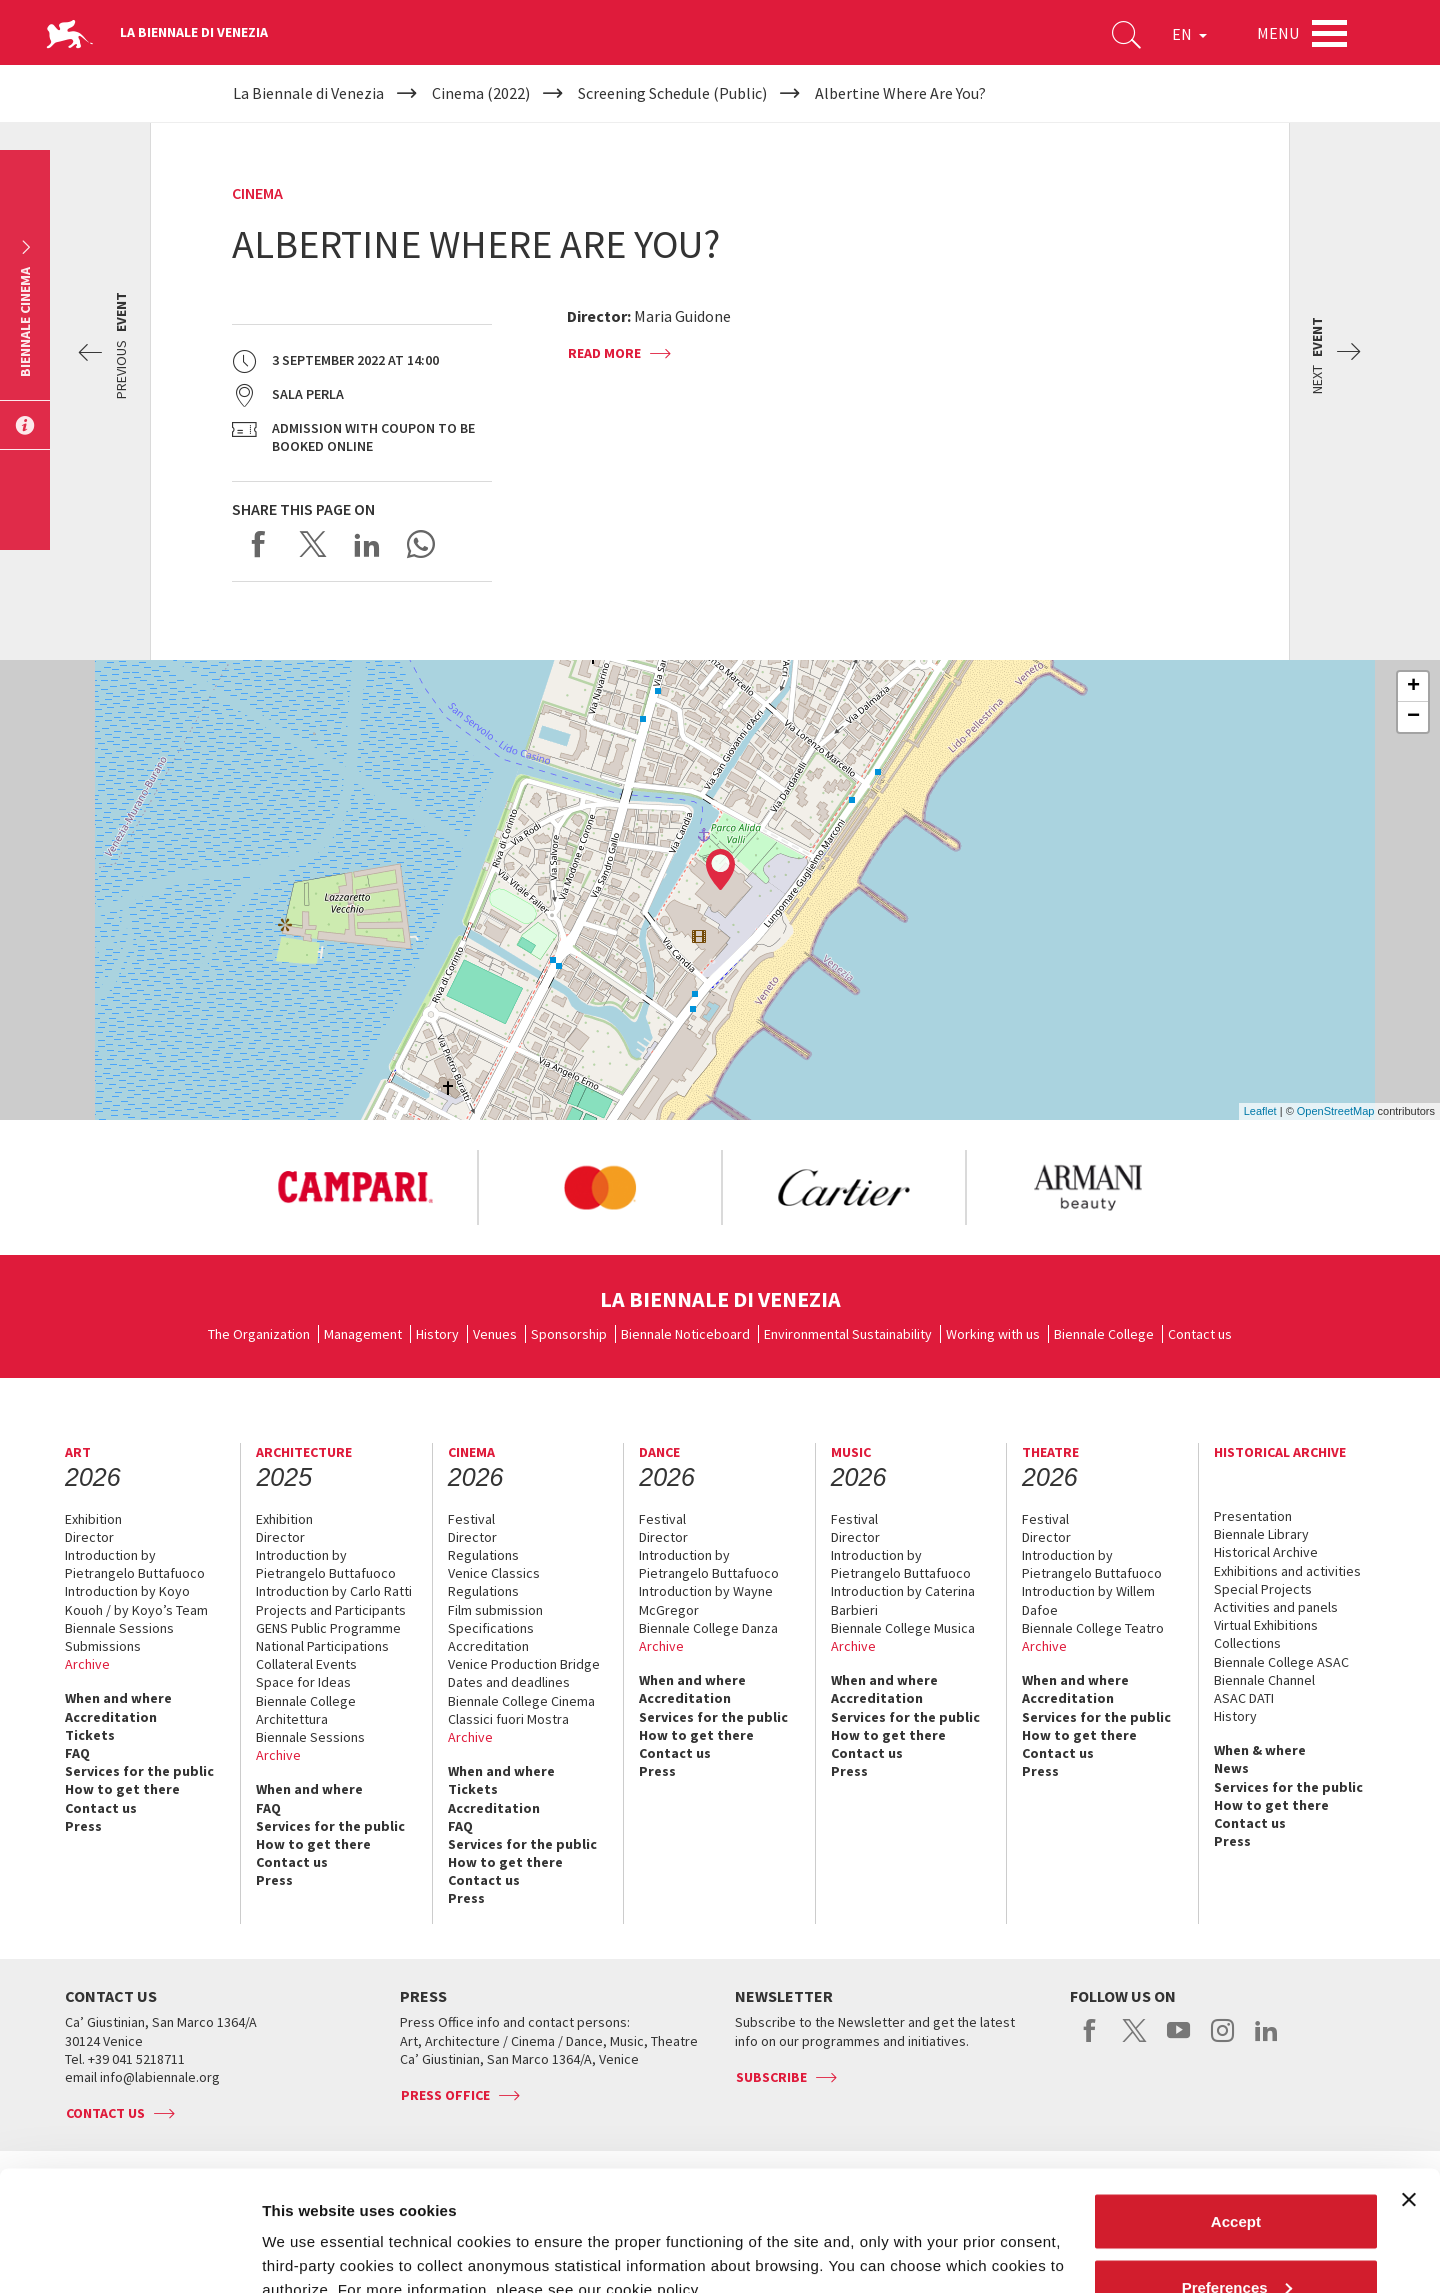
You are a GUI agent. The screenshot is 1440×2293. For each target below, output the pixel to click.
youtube (1178, 2041)
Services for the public (139, 1771)
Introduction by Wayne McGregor (706, 1600)
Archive (87, 1664)
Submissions (103, 1646)
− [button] (1413, 717)
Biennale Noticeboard (685, 1334)
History (437, 1334)
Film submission (495, 1610)
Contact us (1200, 1334)
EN (1189, 34)
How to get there (122, 1789)
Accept (1236, 2108)
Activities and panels (1276, 1607)
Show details (308, 2231)
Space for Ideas (303, 1682)
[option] (355, 1188)
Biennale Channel (1264, 1680)
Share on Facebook (259, 544)
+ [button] (1413, 687)
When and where (118, 1698)
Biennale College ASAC (1281, 1662)
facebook (1090, 2041)
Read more (604, 353)
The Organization (259, 1334)
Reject (1235, 2239)
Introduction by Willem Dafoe (1088, 1600)
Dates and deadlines (509, 1682)
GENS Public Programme (328, 1628)
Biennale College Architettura (306, 1710)
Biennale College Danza (708, 1628)
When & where (1260, 1750)
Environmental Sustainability (848, 1334)
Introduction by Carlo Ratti (334, 1591)
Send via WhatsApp (421, 544)
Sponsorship (569, 1334)
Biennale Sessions (119, 1628)
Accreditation (111, 1717)
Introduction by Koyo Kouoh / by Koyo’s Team (136, 1600)
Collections (1247, 1643)
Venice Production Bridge (524, 1664)
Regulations (483, 1555)
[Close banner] (1409, 2087)
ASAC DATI (1244, 1698)
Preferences (1237, 2174)
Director (89, 1537)
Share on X (313, 544)
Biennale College (1104, 1334)
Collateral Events (306, 1664)
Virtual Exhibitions (1266, 1625)
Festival (471, 1519)
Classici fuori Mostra (508, 1719)
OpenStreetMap (1336, 1111)
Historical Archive (1266, 1552)
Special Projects (1263, 1589)
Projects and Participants (331, 1610)
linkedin (1266, 2041)
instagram (1222, 2041)
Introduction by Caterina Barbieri (903, 1600)
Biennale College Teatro (1093, 1628)
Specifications (491, 1628)
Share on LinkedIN (367, 544)
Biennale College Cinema (521, 1701)
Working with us (993, 1334)
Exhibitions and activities (1287, 1571)
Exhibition (93, 1519)
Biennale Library (1261, 1534)
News (1231, 1768)
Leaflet (1260, 1111)
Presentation (1253, 1516)
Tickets (90, 1735)
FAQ (77, 1753)
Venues (495, 1334)
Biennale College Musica (903, 1628)
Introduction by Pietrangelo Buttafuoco (135, 1564)
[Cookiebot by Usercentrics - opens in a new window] (129, 2254)
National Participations (322, 1646)
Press (83, 1826)
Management (363, 1334)
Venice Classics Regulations (494, 1582)
